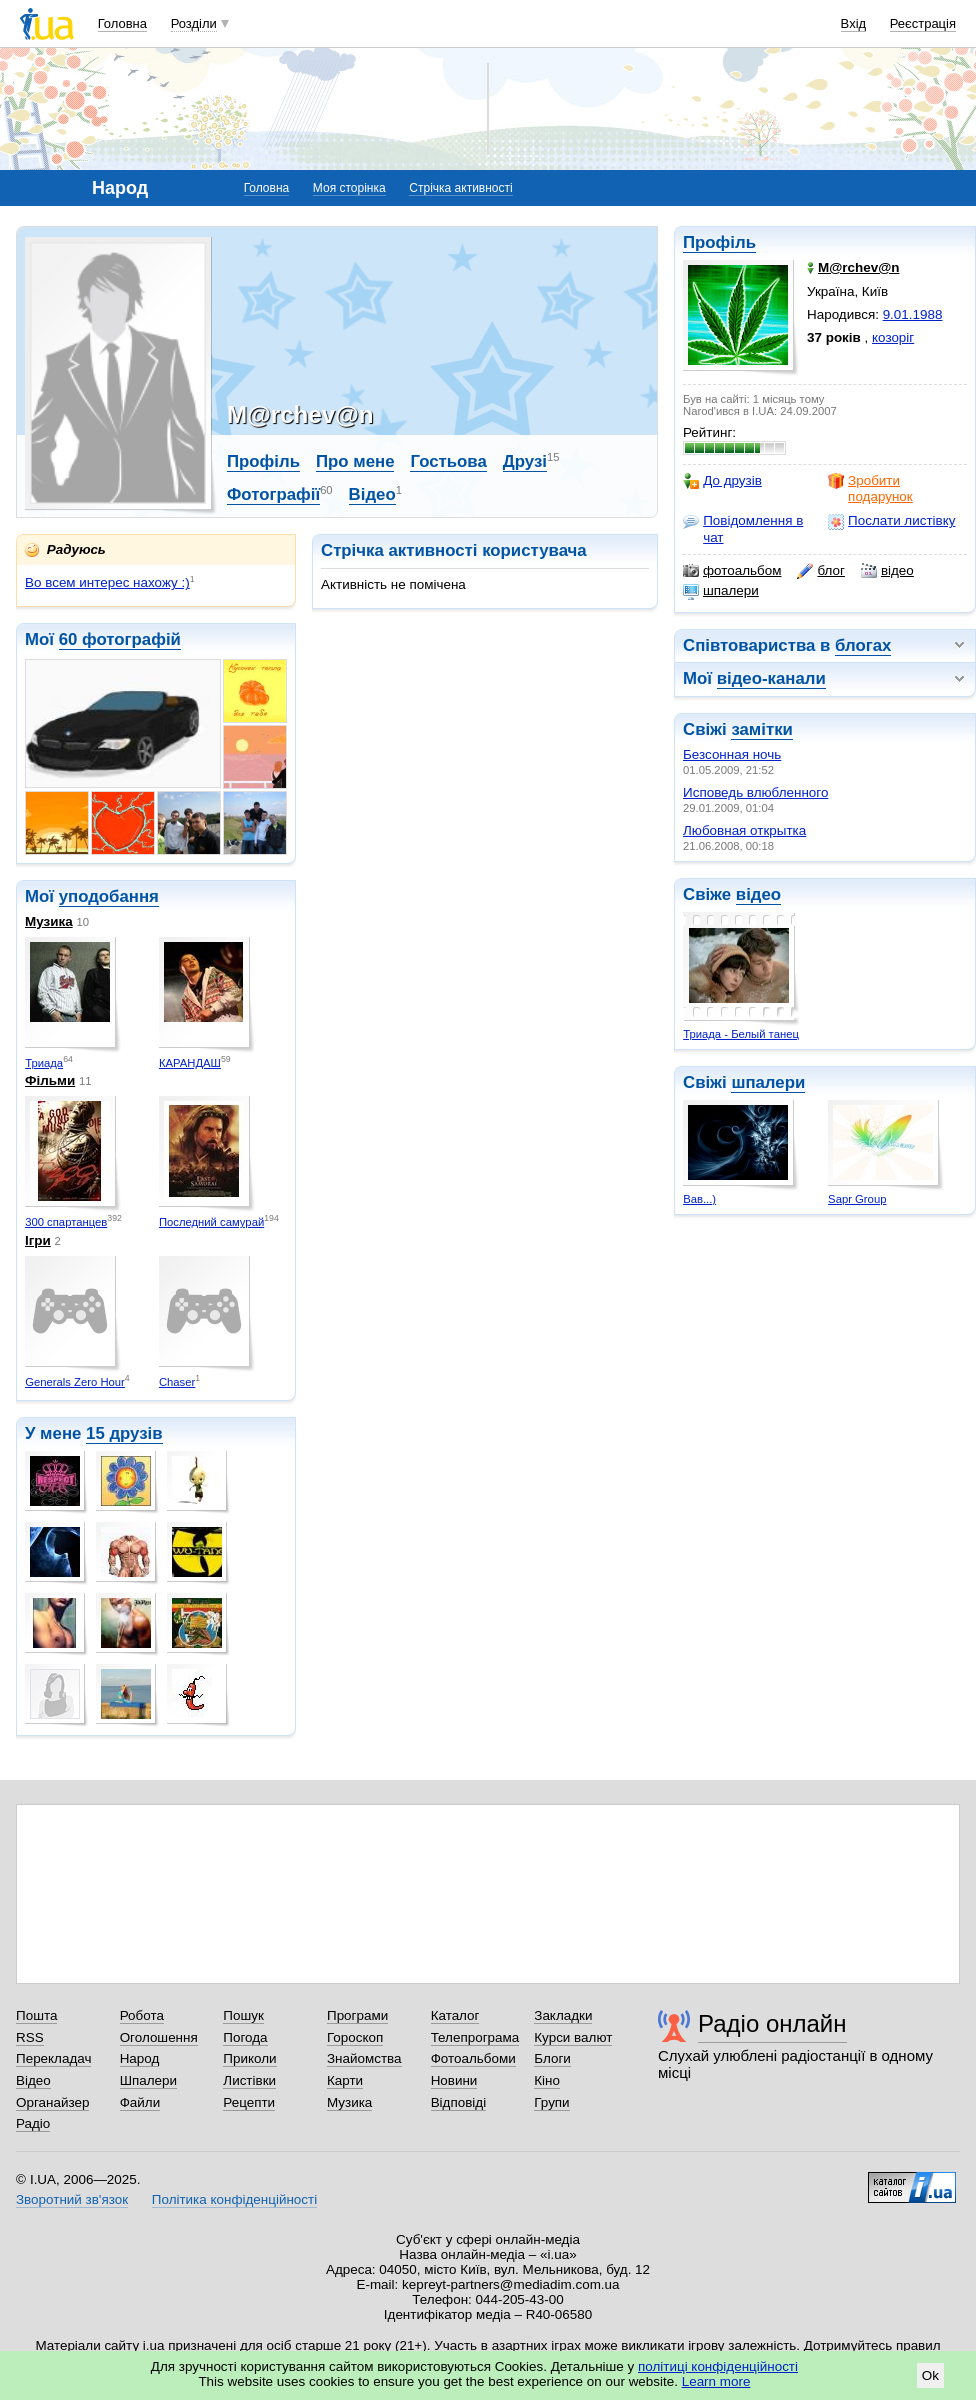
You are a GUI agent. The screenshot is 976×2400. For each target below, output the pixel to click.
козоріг (893, 337)
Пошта (36, 2015)
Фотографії (273, 494)
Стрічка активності (460, 188)
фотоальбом (732, 571)
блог (820, 571)
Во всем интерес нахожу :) (107, 582)
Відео (372, 494)
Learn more (716, 2381)
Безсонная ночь (732, 754)
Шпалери (148, 2080)
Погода (245, 2037)
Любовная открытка (744, 830)
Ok (930, 2375)
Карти (345, 2080)
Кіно (547, 2080)
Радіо (33, 2123)
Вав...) (699, 1199)
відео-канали (771, 678)
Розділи (194, 23)
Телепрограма (475, 2037)
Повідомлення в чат (743, 528)
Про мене (355, 461)
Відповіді (459, 2102)
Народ (140, 2058)
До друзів (722, 481)
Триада (44, 1063)
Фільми (50, 1080)
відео (887, 571)
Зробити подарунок (870, 488)
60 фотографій (120, 639)
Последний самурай (211, 1222)
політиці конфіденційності (718, 2366)
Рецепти (249, 2102)
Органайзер (52, 2102)
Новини (454, 2080)
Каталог (455, 2015)
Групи (551, 2102)
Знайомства (364, 2058)
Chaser (177, 1382)
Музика (49, 921)
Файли (140, 2102)
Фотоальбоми (473, 2058)
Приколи (249, 2058)
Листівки (249, 2080)
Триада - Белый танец (741, 1034)
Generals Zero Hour (75, 1382)
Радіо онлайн (772, 2023)
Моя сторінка (349, 188)
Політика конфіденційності (234, 2199)
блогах (863, 645)
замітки (762, 729)
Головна (122, 23)
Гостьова (448, 461)
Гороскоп (355, 2037)
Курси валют (573, 2037)
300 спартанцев (66, 1222)
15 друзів (124, 1433)
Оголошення (159, 2037)
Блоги (552, 2058)
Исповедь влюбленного (755, 792)
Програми (357, 2015)
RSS (30, 2037)
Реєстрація (923, 23)
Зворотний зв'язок (72, 2199)
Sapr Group (857, 1199)
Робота (142, 2015)
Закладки (563, 2015)
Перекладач (53, 2058)
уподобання (109, 896)
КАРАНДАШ (190, 1063)
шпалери (721, 591)
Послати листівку (891, 521)
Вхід (854, 23)
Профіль (719, 242)
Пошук (243, 2015)
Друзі (525, 461)
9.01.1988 (913, 314)
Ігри (38, 1240)
